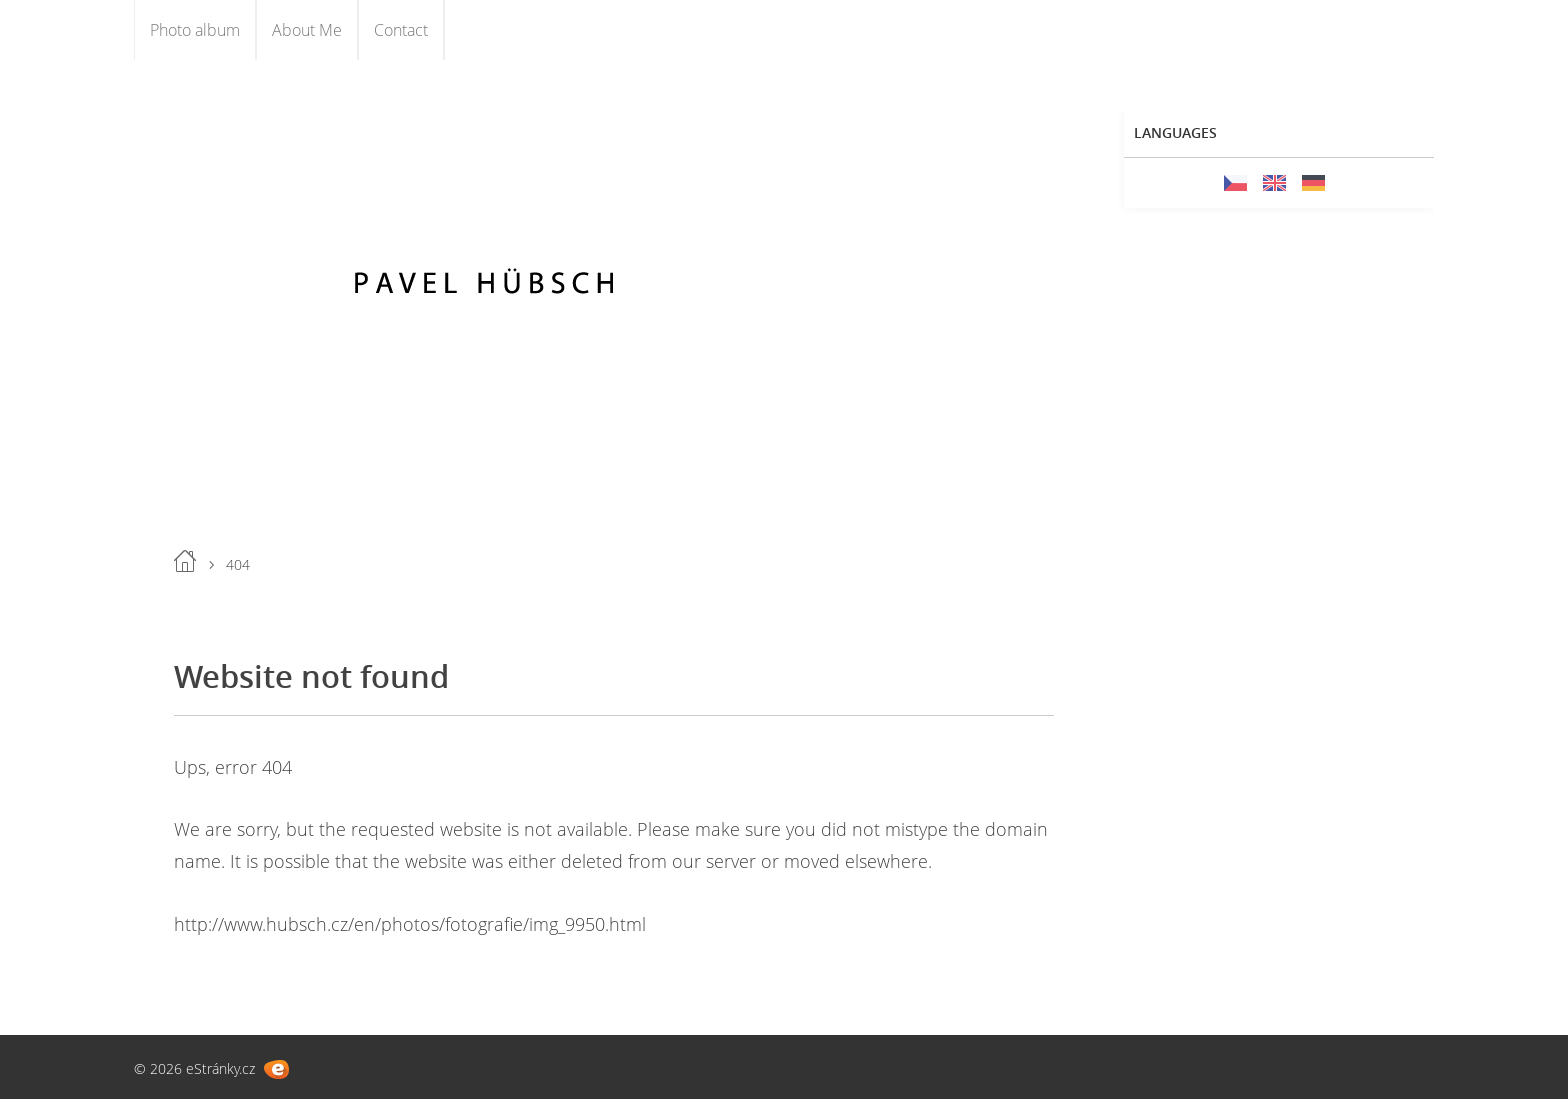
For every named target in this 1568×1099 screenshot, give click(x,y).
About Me (307, 30)
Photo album (195, 30)
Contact (401, 30)
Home (185, 561)
